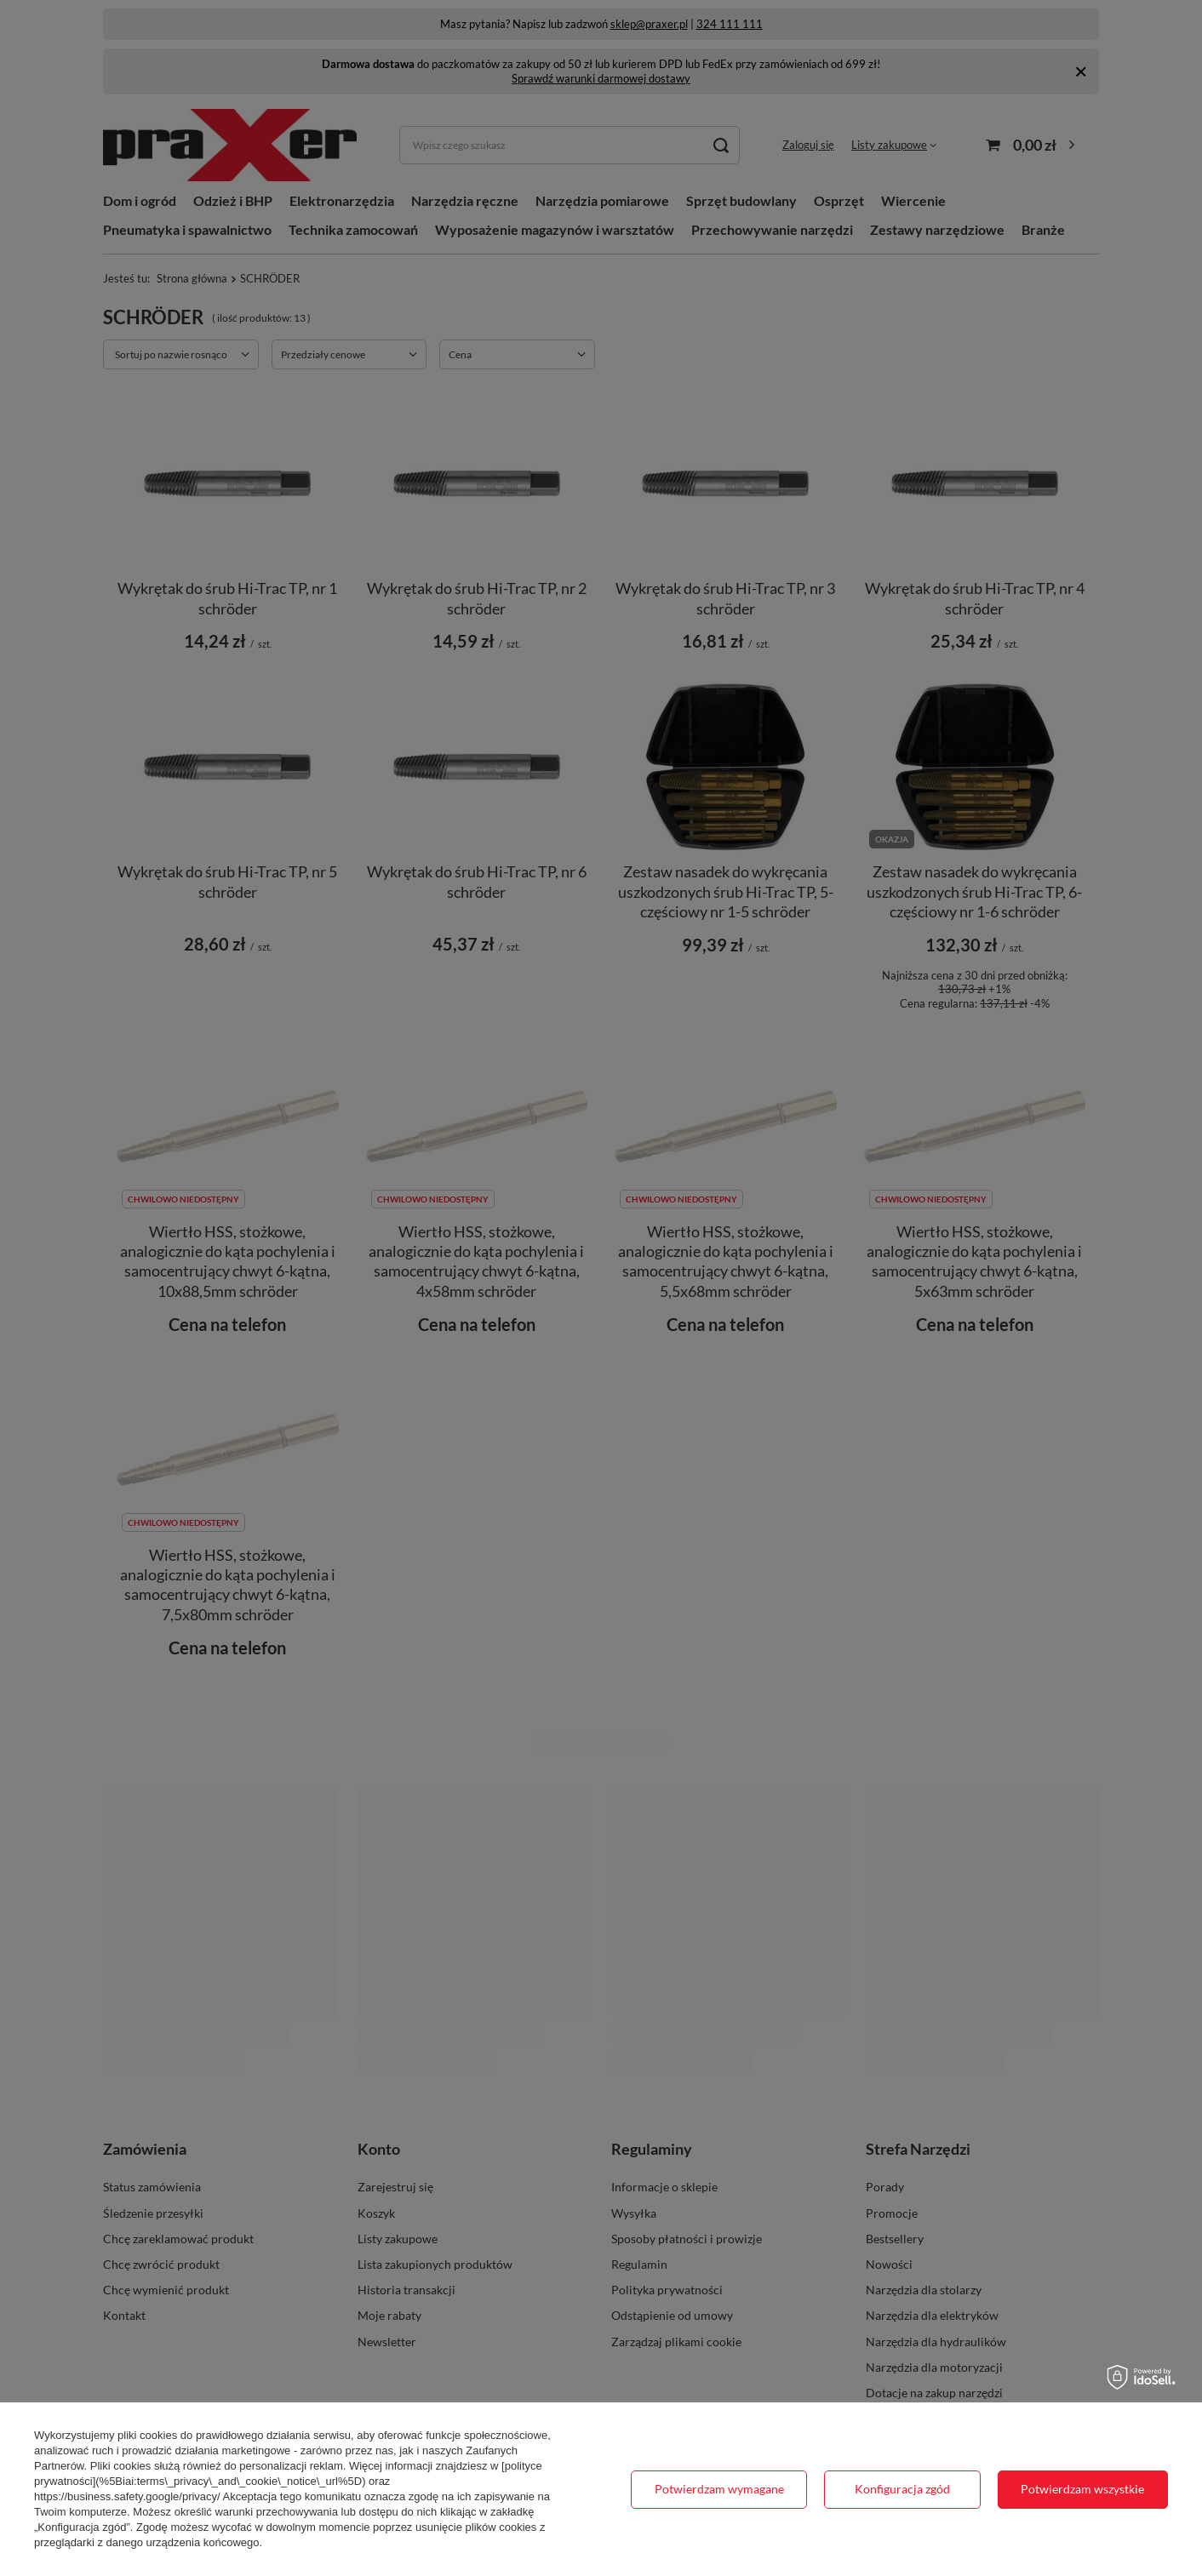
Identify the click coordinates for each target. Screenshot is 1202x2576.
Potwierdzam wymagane (719, 2489)
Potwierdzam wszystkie (1082, 2489)
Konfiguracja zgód (902, 2489)
